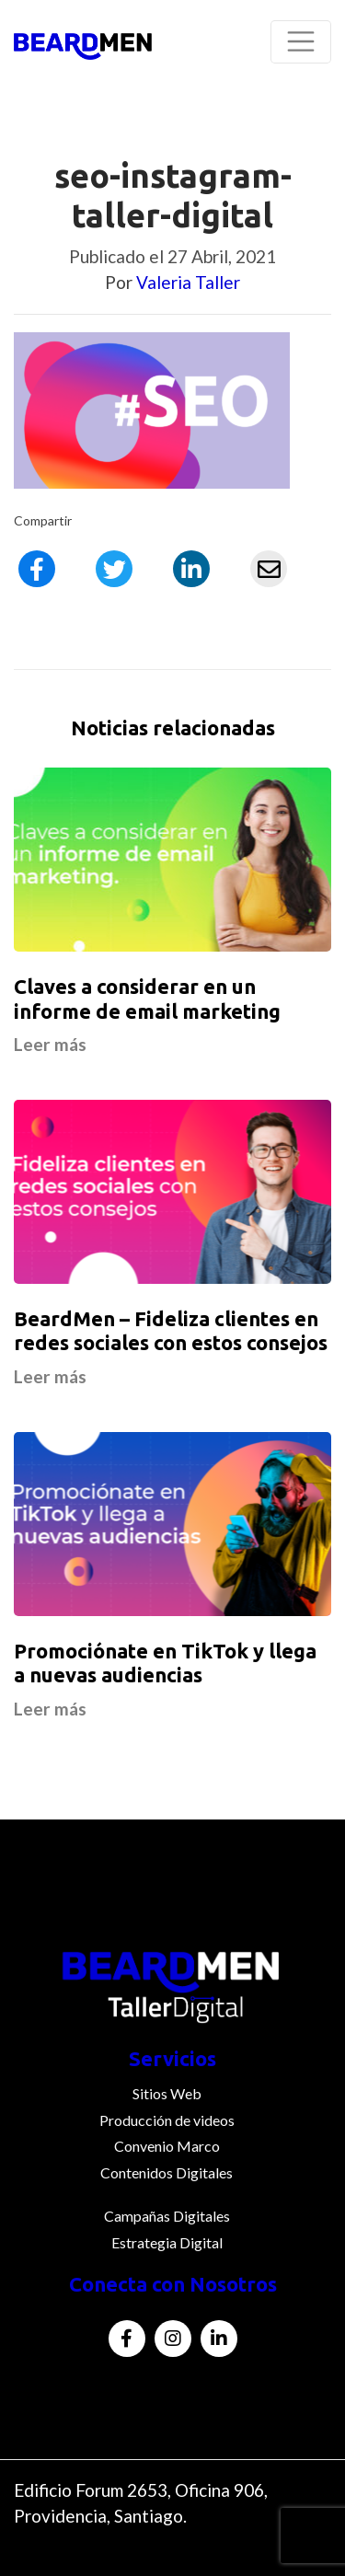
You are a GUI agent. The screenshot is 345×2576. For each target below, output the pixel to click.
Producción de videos (167, 2120)
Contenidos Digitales (166, 2172)
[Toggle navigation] (300, 42)
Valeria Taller (188, 282)
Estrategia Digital (167, 2242)
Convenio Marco (167, 2145)
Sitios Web (166, 2093)
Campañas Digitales (167, 2215)
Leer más (50, 1044)
